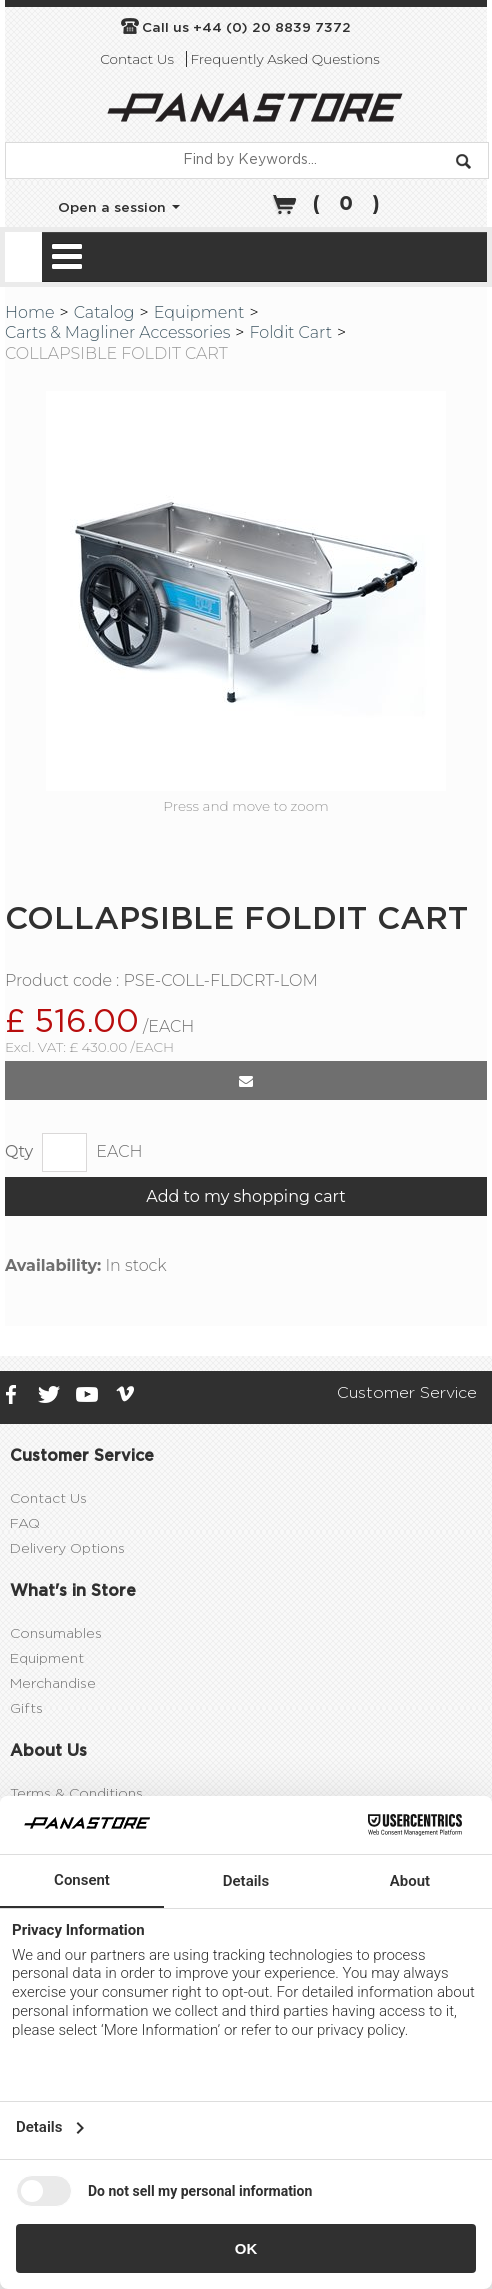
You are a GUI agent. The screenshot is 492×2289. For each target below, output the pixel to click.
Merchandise (53, 1744)
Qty (19, 1211)
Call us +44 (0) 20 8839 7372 (246, 28)
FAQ (25, 1584)
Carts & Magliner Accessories (117, 332)
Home (30, 312)
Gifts (26, 1769)
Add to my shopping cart (245, 1256)
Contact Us (137, 59)
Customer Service (407, 1453)
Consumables (56, 1694)
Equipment (199, 312)
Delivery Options (67, 1609)
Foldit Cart (290, 332)
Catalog (104, 312)
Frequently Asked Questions (284, 59)
